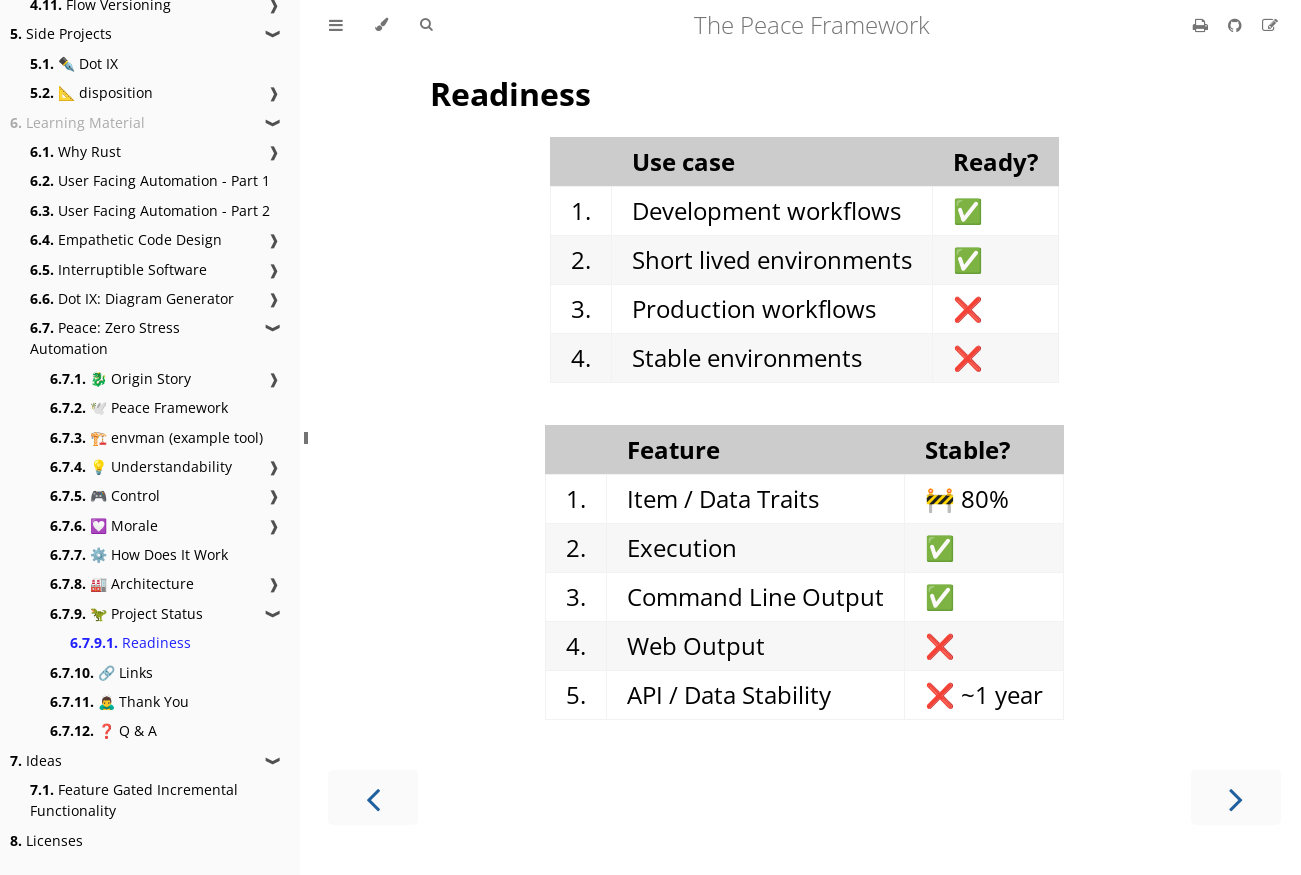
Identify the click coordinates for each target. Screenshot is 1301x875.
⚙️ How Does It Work (139, 554)
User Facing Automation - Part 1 (150, 180)
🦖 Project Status (126, 613)
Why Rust (75, 151)
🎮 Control (105, 495)
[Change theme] (381, 25)
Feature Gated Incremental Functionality (134, 800)
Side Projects (61, 33)
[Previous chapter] (373, 797)
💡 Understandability (141, 466)
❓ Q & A (103, 730)
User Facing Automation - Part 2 (150, 210)
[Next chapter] (1236, 797)
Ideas (36, 760)
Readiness (130, 642)
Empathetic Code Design (126, 239)
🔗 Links (101, 672)
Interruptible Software (118, 269)
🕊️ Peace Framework (139, 407)
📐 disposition (91, 92)
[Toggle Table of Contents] (336, 25)
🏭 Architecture (122, 583)
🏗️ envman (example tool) (156, 437)
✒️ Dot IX (74, 63)
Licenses (46, 840)
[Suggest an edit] (1270, 25)
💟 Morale (104, 525)
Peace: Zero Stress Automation (105, 338)
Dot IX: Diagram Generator (132, 298)
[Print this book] (1202, 25)
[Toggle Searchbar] (426, 25)
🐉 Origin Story (120, 378)
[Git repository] (1237, 25)
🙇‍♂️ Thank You (119, 701)
